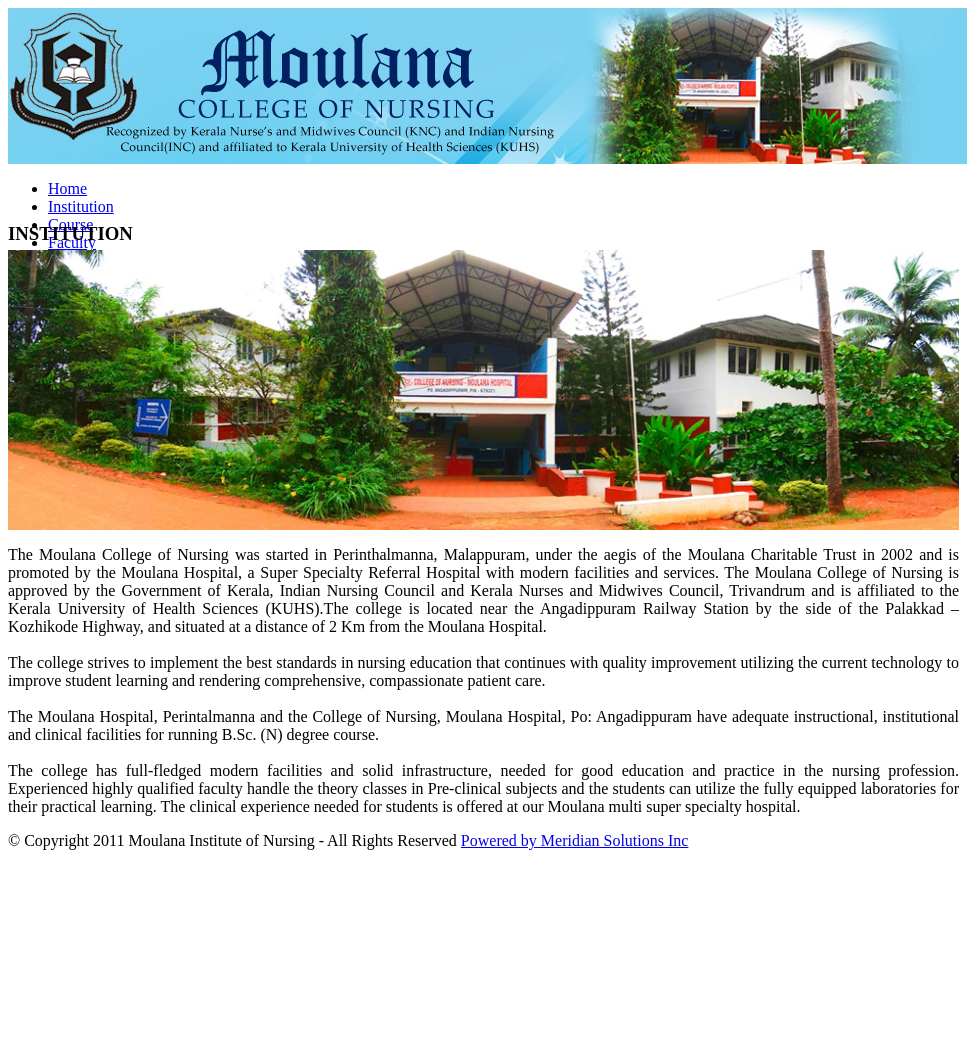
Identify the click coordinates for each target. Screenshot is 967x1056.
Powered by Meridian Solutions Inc (575, 840)
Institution (81, 206)
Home (67, 188)
